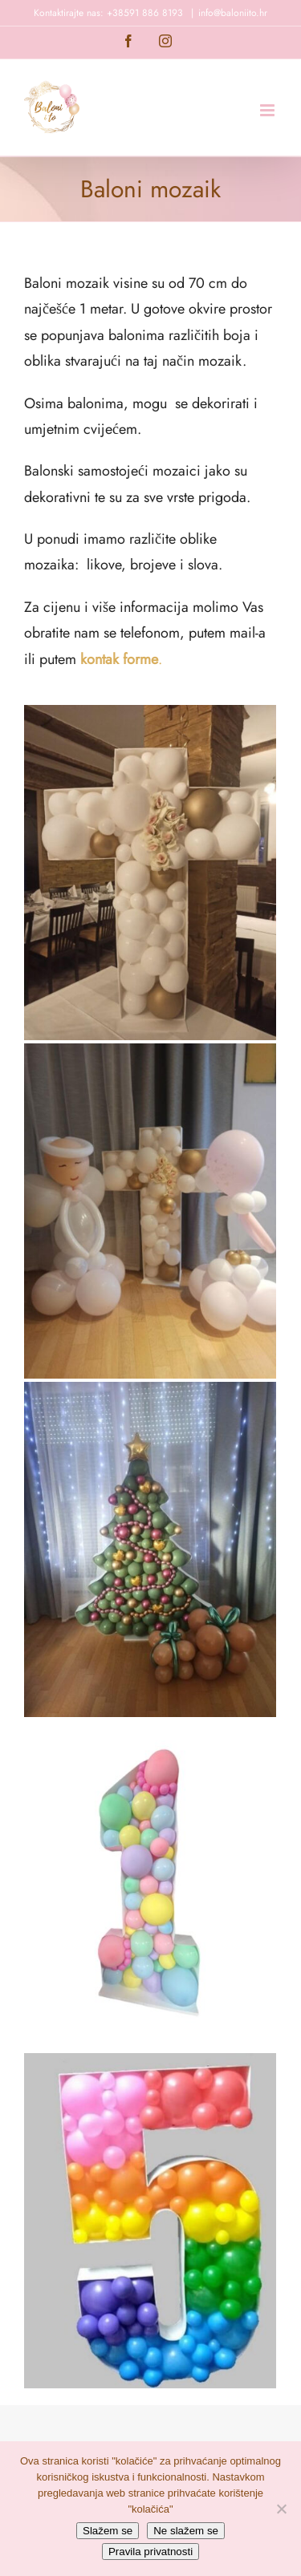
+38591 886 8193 (145, 13)
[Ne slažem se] (281, 2509)
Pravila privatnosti (150, 2552)
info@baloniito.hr (232, 13)
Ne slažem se (185, 2531)
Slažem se (107, 2531)
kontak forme (119, 659)
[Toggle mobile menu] (268, 110)
